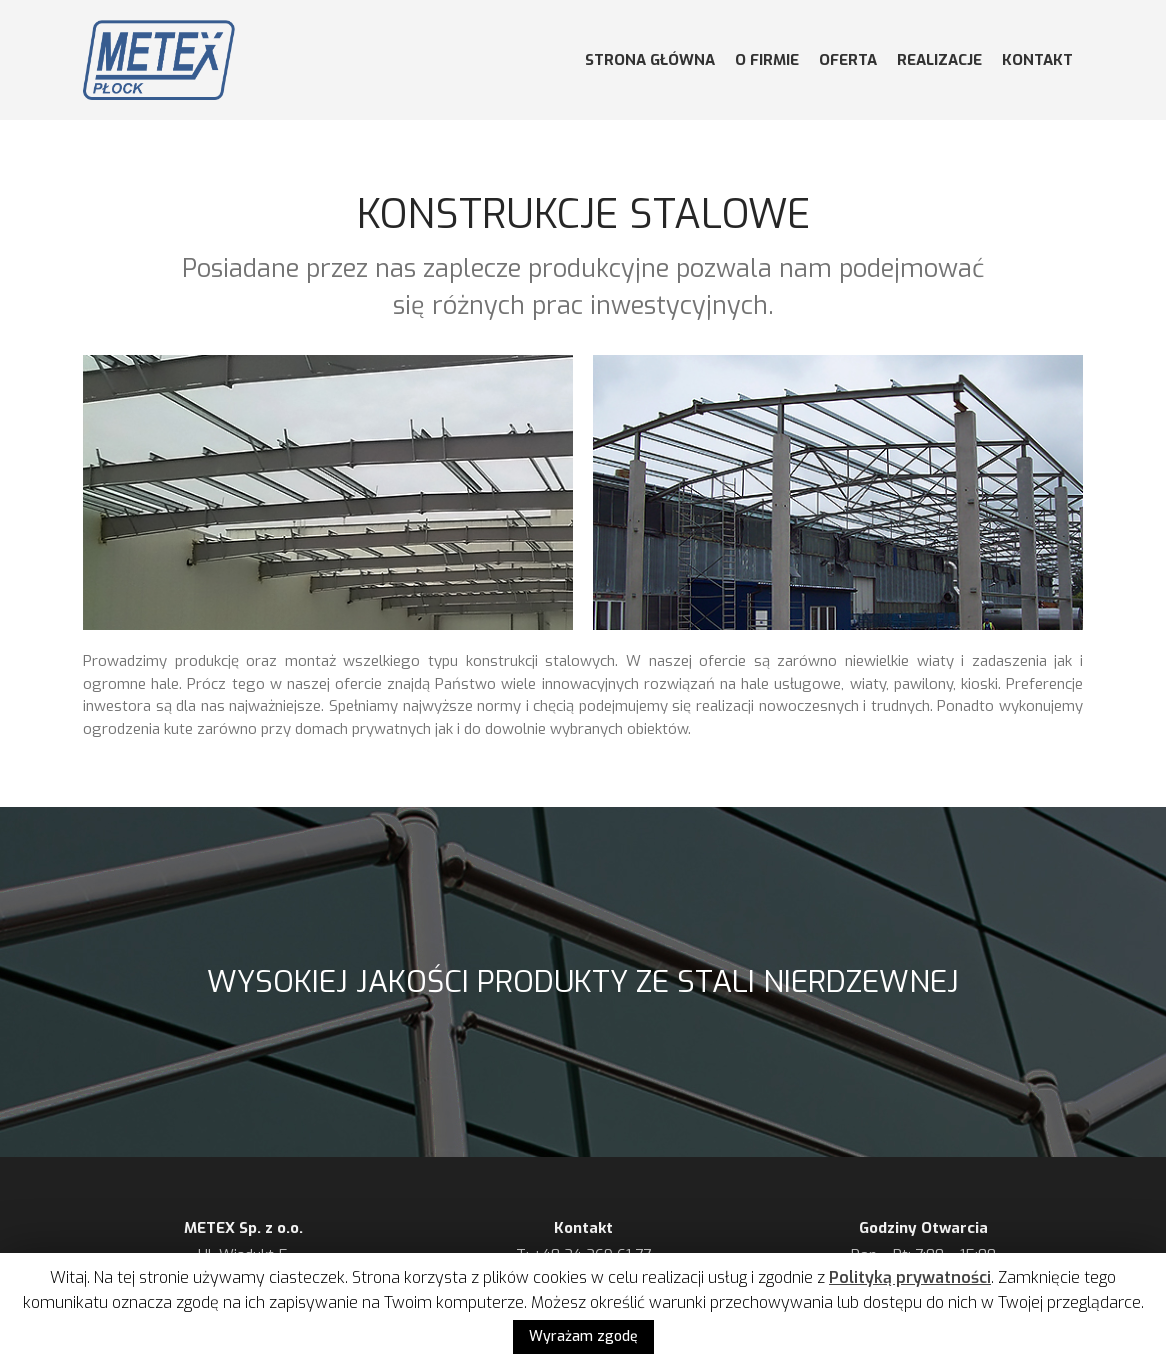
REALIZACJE (939, 60)
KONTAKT (1037, 60)
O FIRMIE (767, 60)
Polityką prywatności (910, 1277)
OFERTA (848, 60)
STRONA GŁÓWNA (650, 60)
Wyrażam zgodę (583, 1336)
